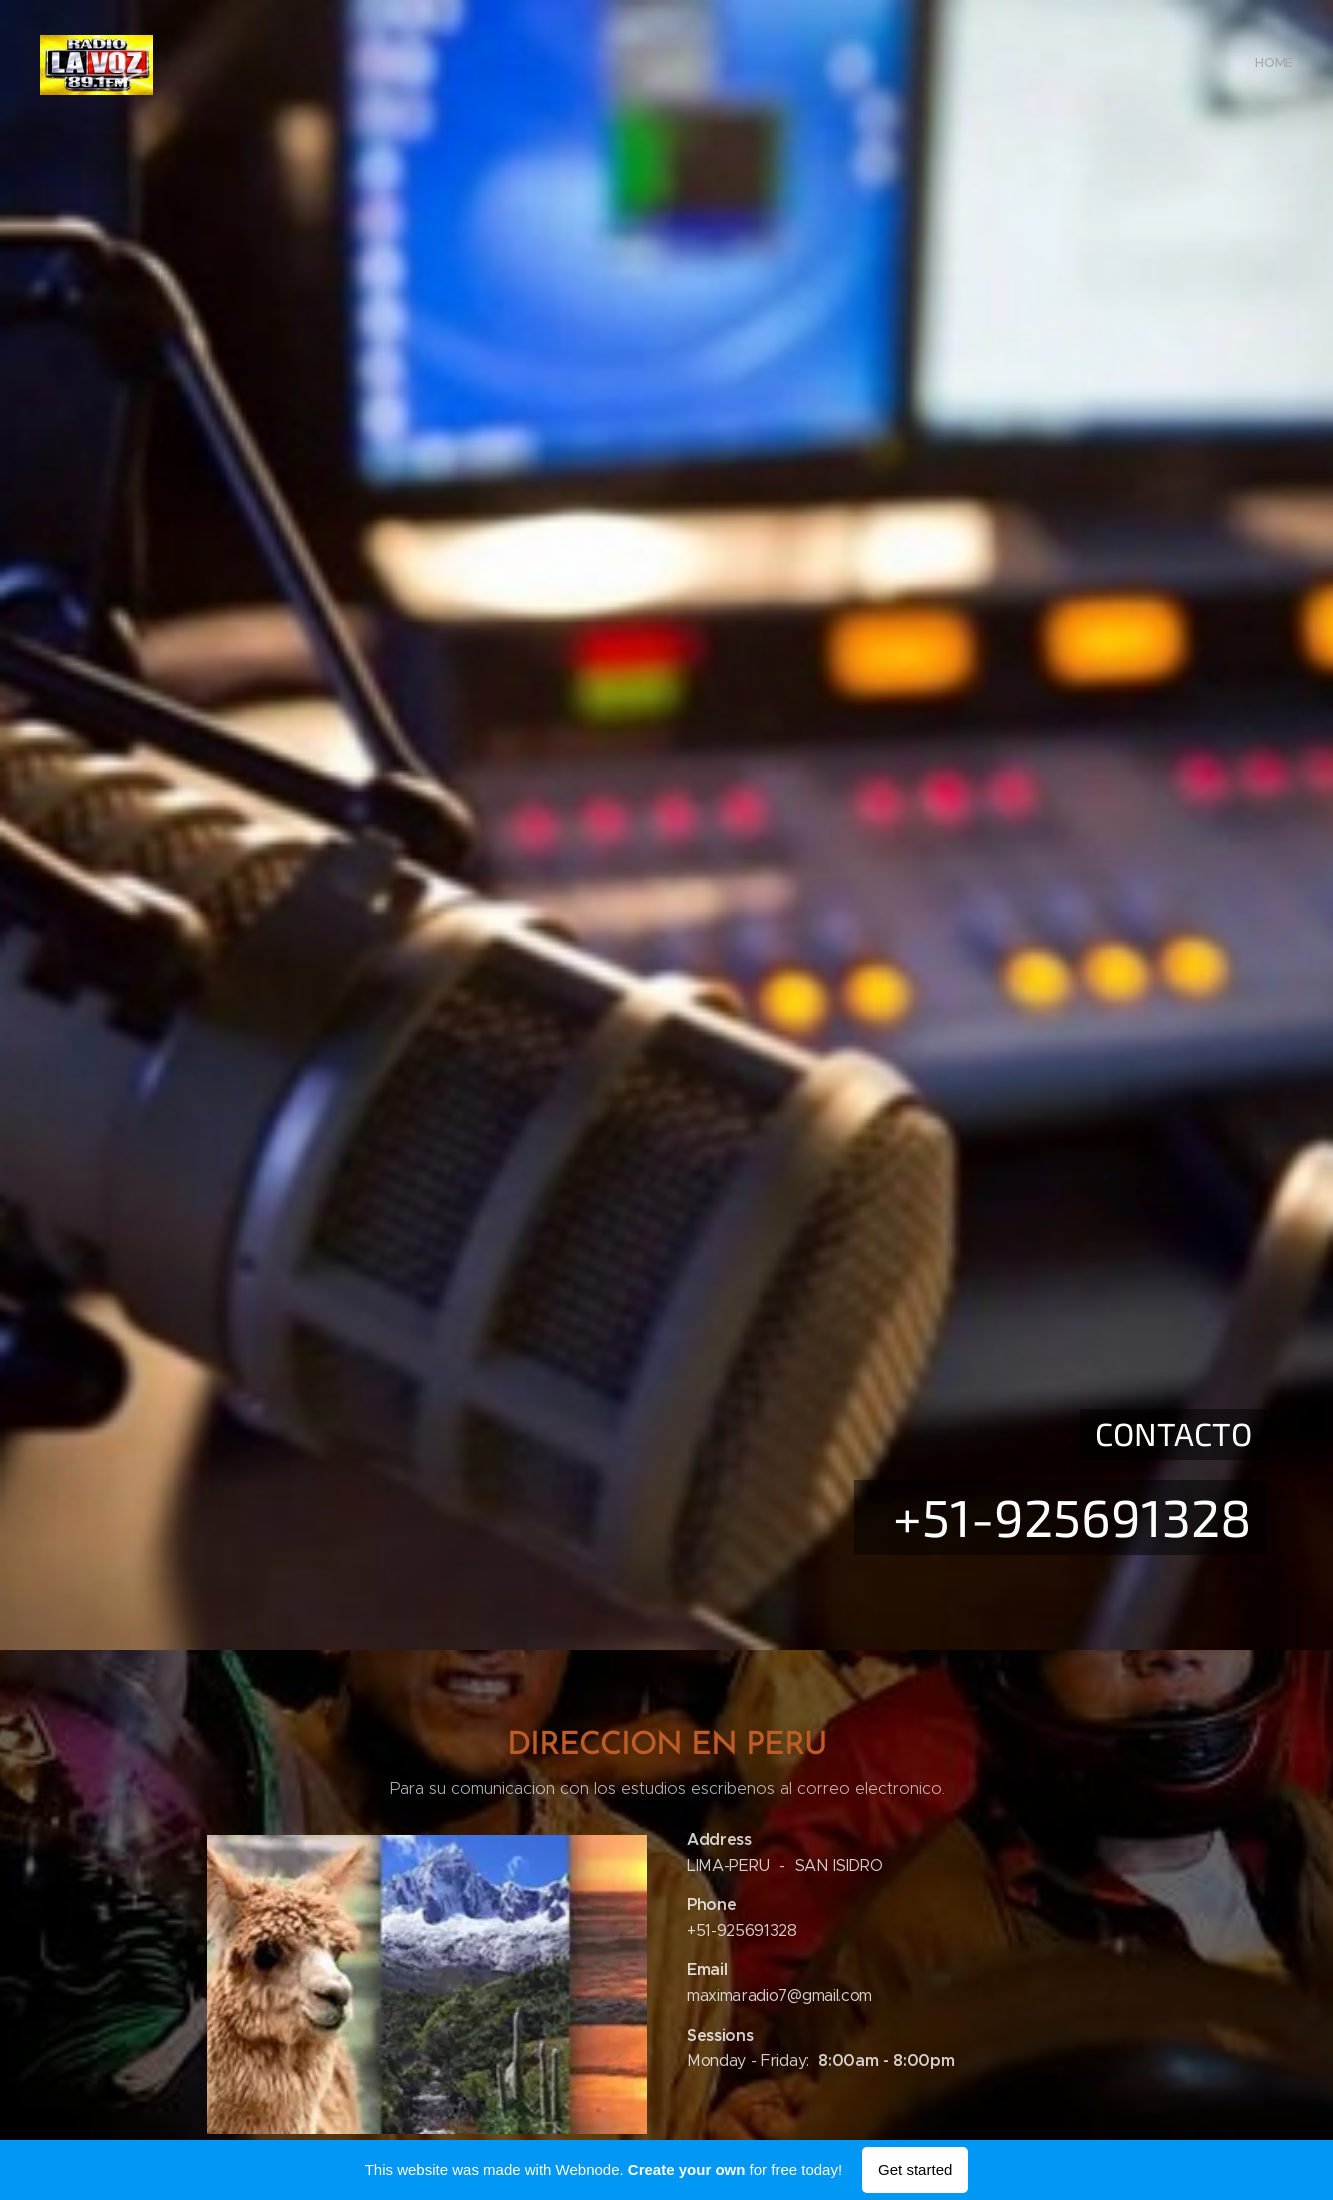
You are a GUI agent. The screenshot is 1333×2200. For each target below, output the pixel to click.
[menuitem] (1290, 65)
